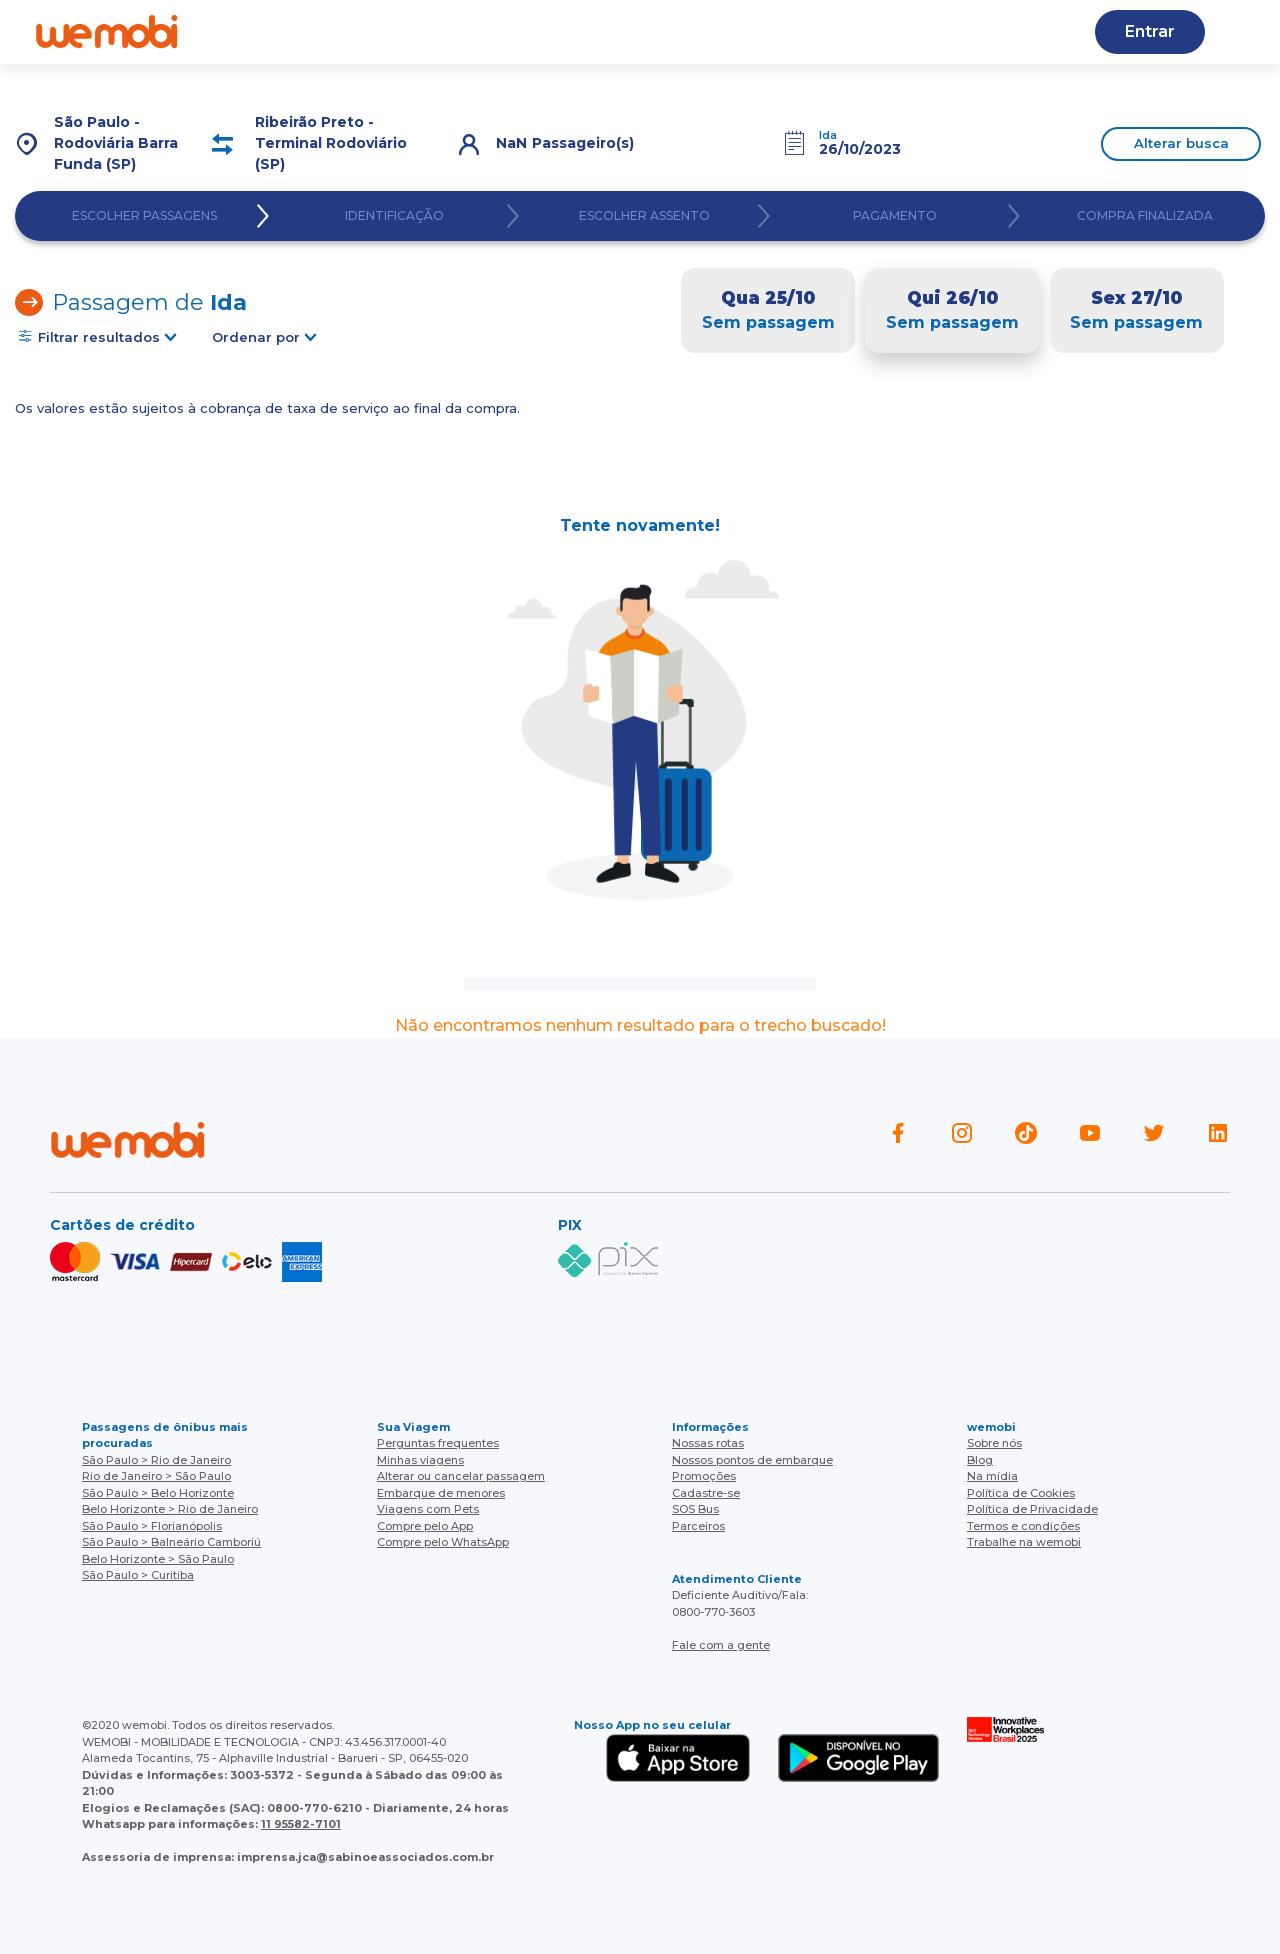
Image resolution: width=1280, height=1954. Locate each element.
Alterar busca (1181, 143)
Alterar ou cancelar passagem (461, 1476)
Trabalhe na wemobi (1024, 1542)
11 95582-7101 (301, 1824)
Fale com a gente (721, 1645)
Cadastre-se (706, 1493)
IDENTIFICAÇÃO (394, 216)
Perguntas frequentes (438, 1443)
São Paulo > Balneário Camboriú (171, 1542)
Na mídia (992, 1476)
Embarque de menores (441, 1493)
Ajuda (398, 31)
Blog (481, 31)
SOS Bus (695, 1509)
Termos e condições (1023, 1526)
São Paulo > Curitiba (138, 1575)
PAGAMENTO (895, 216)
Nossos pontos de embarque (752, 1460)
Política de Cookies (1021, 1493)
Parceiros (698, 1526)
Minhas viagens (420, 1460)
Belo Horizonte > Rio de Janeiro (170, 1509)
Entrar (1150, 31)
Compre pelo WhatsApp (443, 1542)
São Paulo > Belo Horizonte (158, 1493)
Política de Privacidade (1032, 1509)
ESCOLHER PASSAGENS (144, 216)
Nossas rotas (708, 1443)
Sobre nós (994, 1443)
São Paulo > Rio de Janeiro (156, 1460)
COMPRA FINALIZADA (1145, 216)
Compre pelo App (425, 1526)
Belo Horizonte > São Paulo (158, 1559)
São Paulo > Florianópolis (152, 1526)
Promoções (704, 1476)
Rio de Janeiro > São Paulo (156, 1476)
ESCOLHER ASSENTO (644, 216)
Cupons (946, 31)
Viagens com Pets (428, 1509)
